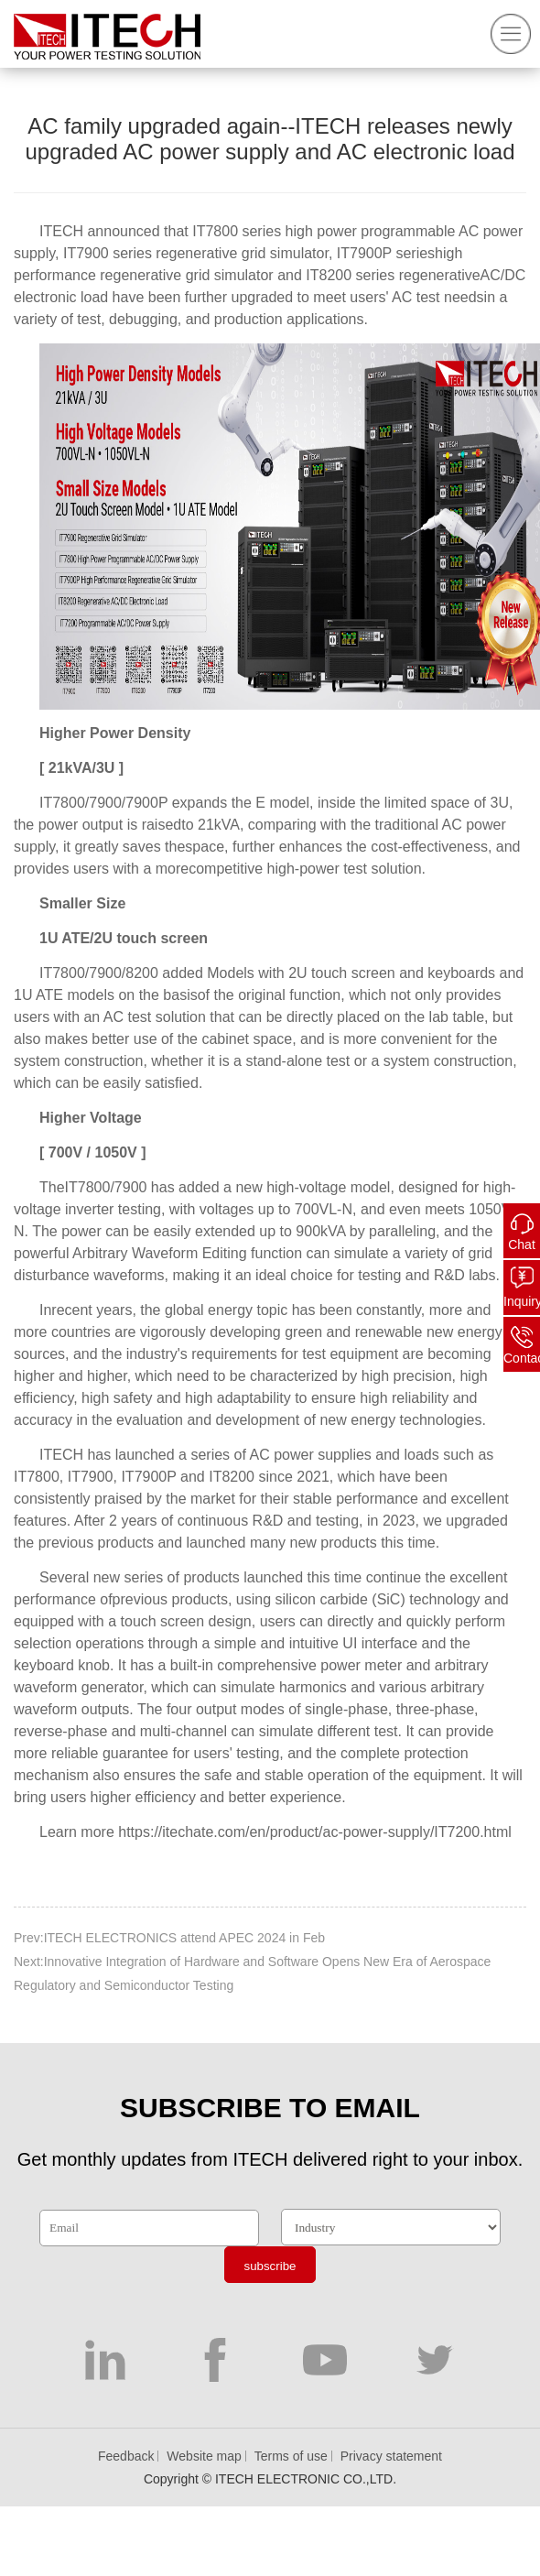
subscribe (269, 2266)
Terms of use (291, 2456)
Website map (204, 2456)
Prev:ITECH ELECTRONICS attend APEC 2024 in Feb (169, 1937)
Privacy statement (391, 2456)
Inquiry (521, 1301)
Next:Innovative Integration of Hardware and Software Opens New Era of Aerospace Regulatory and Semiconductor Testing (252, 1973)
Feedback (126, 2456)
